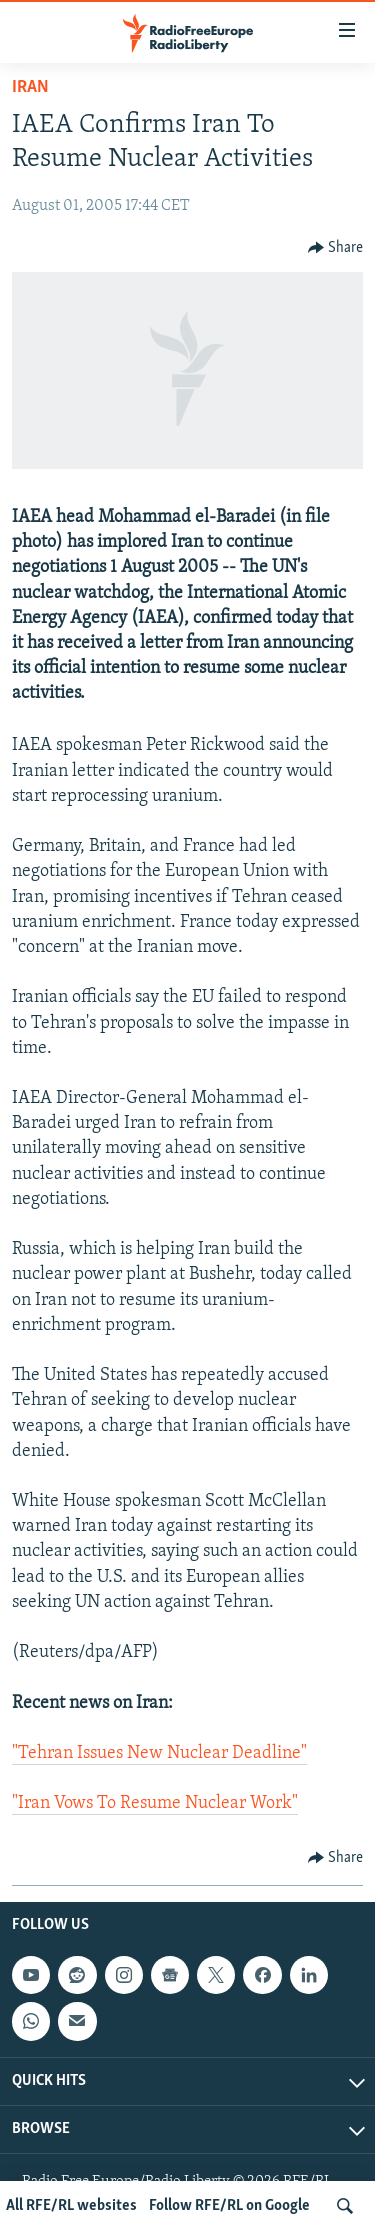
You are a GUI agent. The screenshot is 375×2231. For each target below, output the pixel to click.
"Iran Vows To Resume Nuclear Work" (155, 1803)
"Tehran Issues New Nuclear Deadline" (159, 1753)
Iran (30, 87)
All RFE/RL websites (71, 2206)
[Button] (336, 248)
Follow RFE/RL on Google (229, 2206)
